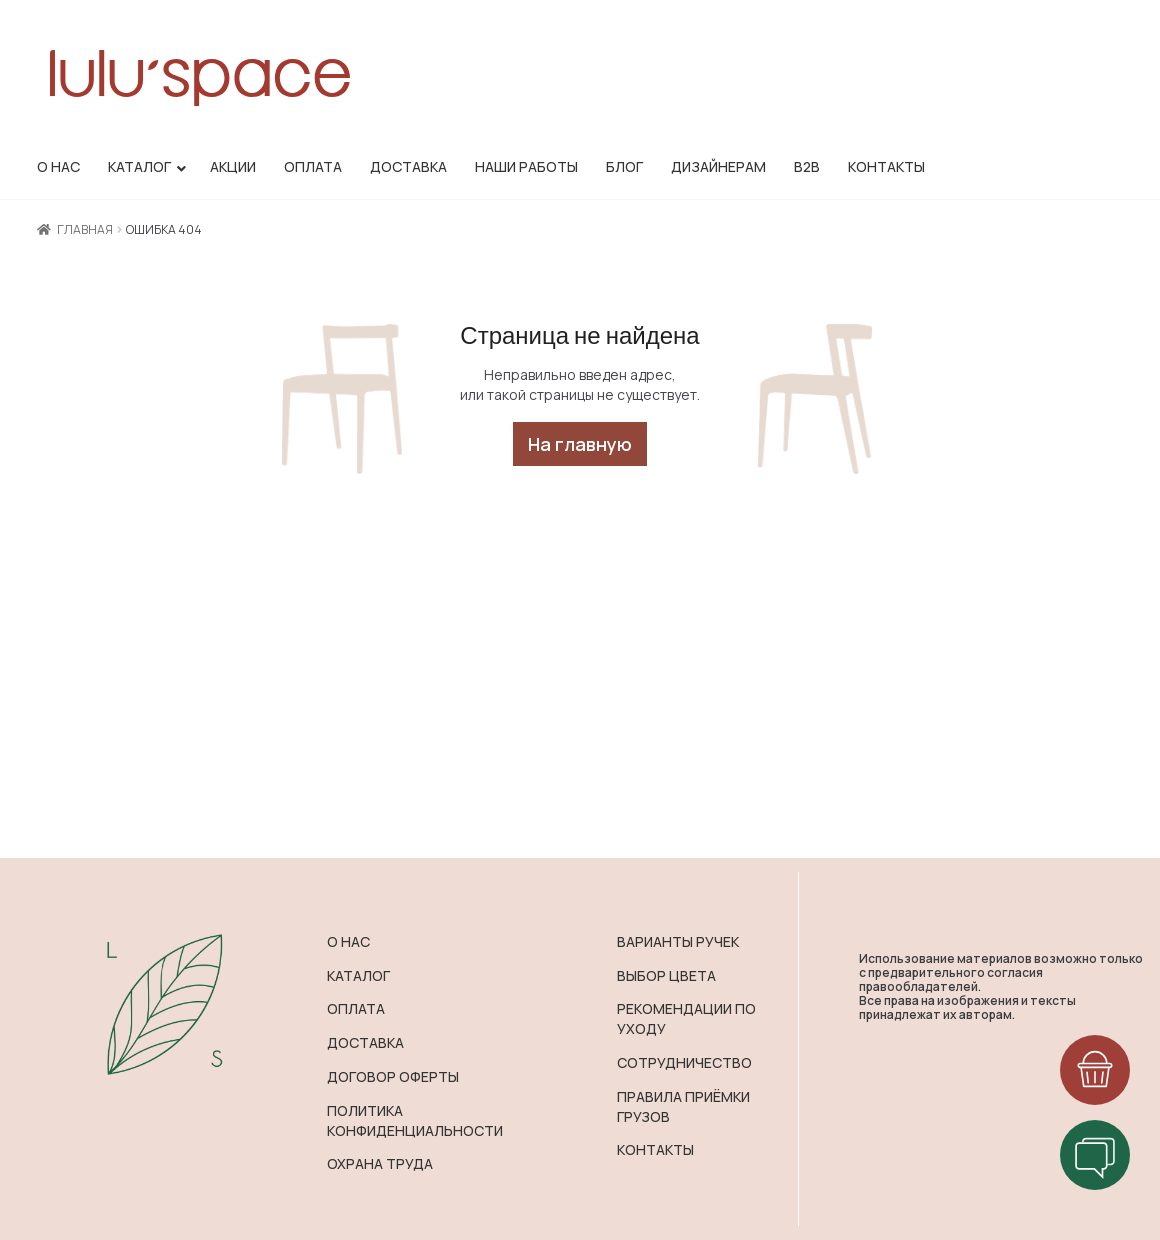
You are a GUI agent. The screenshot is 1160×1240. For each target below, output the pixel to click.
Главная (85, 229)
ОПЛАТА (356, 1008)
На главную (580, 444)
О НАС (348, 941)
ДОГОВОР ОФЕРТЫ (393, 1076)
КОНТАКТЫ (655, 1149)
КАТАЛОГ (358, 975)
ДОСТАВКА (365, 1042)
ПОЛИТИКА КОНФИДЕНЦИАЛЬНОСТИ (415, 1120)
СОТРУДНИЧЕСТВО (684, 1062)
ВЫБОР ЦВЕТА (666, 975)
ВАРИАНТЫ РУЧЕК (678, 941)
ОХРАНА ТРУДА (380, 1163)
